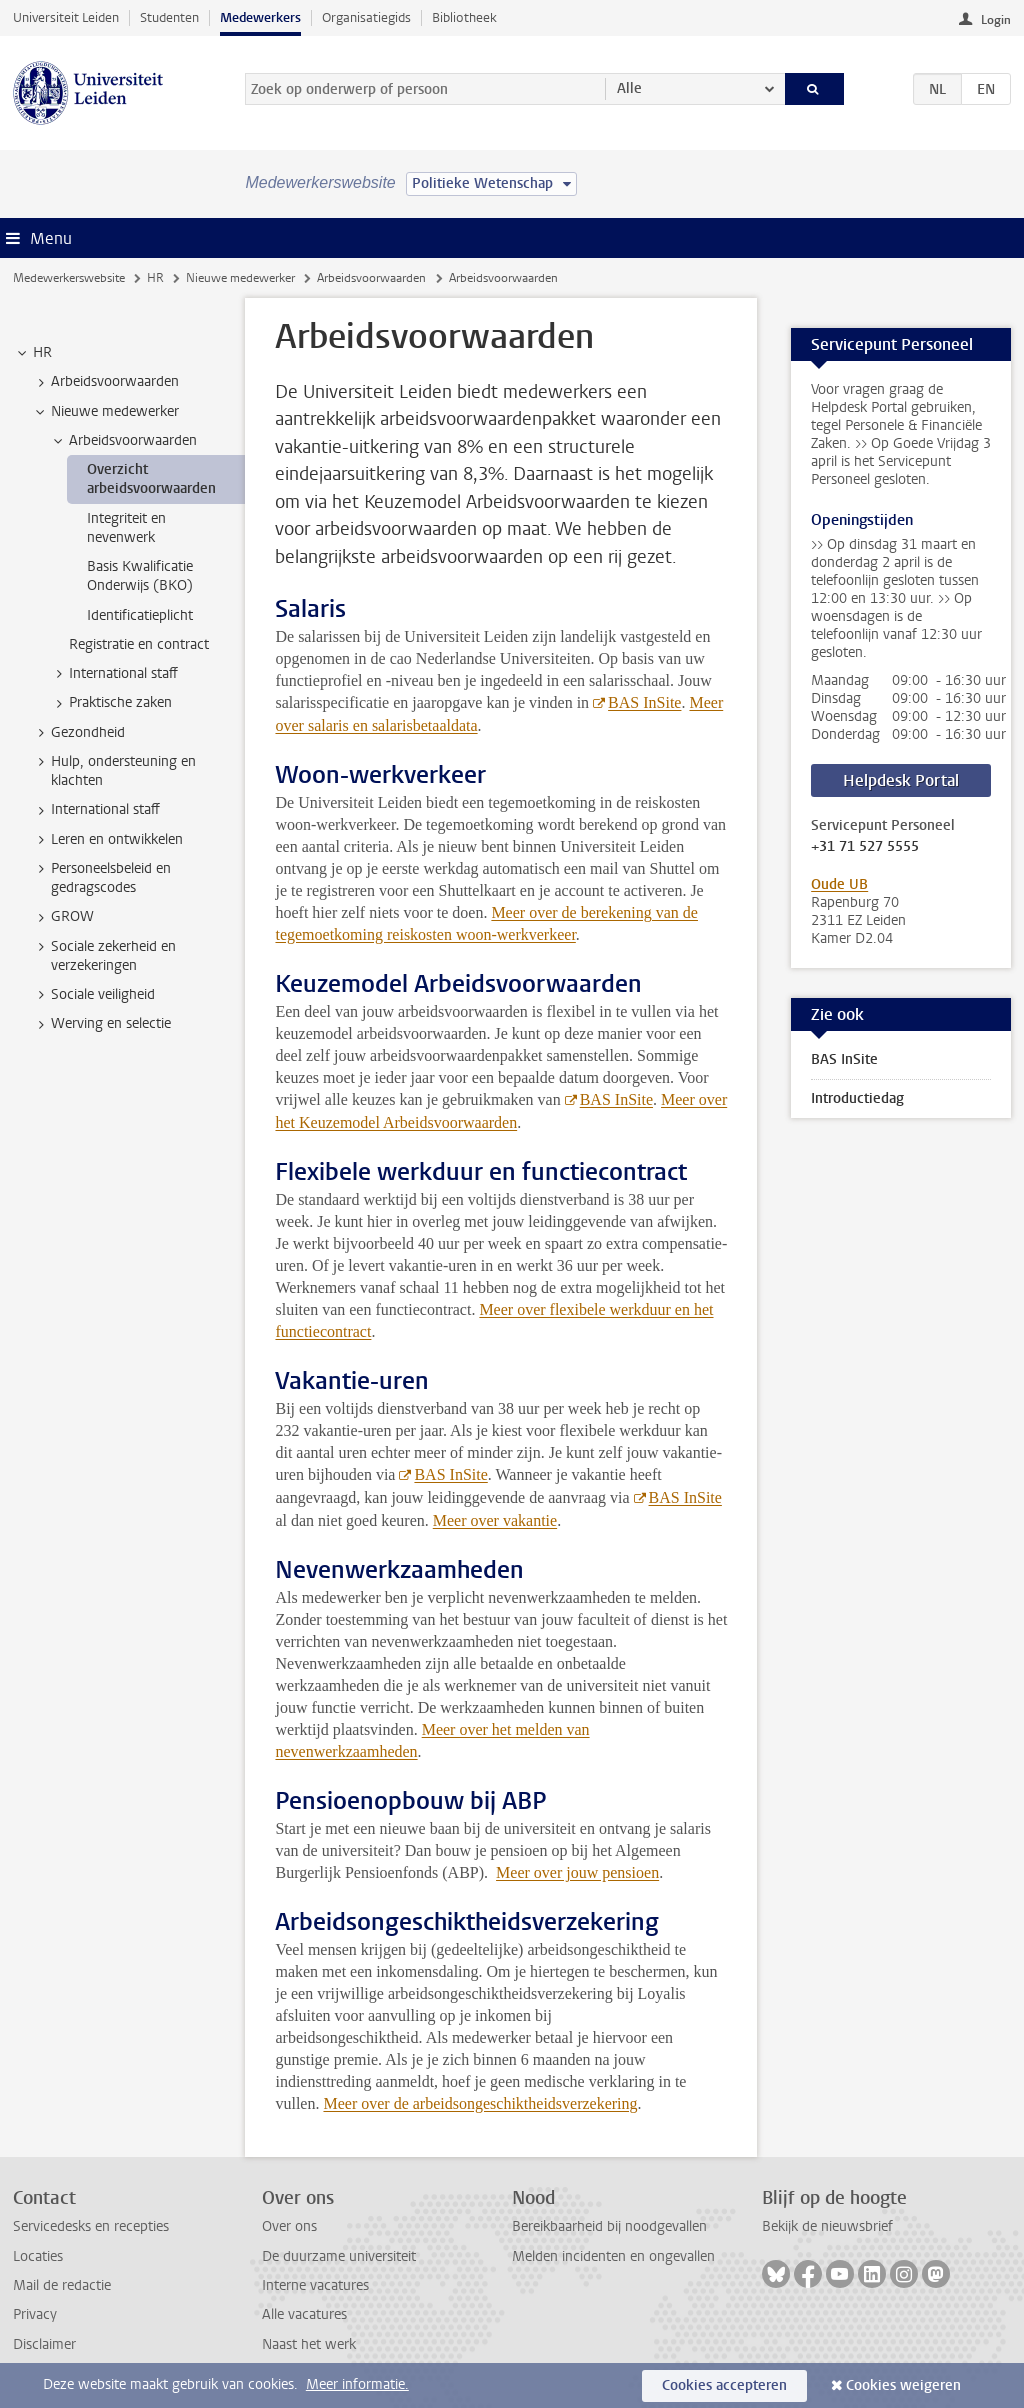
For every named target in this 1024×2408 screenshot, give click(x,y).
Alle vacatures (304, 2314)
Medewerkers (260, 17)
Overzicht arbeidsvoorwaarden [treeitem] (151, 479)
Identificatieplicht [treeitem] (140, 615)
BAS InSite (644, 702)
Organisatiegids (366, 17)
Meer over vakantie (495, 1520)
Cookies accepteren (724, 2385)
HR (155, 278)
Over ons (289, 2226)
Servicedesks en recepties (91, 2226)
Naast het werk (309, 2344)
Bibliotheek (464, 17)
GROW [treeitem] (63, 917)
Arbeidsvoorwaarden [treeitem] (105, 382)
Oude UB (839, 884)
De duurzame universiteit (339, 2256)
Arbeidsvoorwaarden (371, 278)
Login (996, 20)
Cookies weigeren (903, 2385)
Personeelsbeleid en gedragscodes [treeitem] (101, 878)
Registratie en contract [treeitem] (139, 644)
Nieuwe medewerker (240, 278)
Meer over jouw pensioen (577, 1872)
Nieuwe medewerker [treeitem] (105, 412)
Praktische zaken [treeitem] (111, 703)
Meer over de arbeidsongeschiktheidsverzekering (480, 2103)
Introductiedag (857, 1098)
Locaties (38, 2256)
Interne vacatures (315, 2285)
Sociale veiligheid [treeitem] (93, 995)
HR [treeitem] (33, 353)
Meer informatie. (357, 2384)
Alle (629, 88)
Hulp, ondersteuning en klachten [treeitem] (114, 771)
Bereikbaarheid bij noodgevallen (609, 2226)
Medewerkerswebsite (69, 278)
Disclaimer (44, 2344)
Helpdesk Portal (901, 780)
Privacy (35, 2314)
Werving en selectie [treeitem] (101, 1024)
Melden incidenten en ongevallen (613, 2256)
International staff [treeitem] (114, 674)
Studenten (169, 17)
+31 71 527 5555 (865, 847)
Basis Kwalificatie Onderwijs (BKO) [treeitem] (140, 576)
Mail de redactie (62, 2285)
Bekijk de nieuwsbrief (827, 2226)
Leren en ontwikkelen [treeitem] (107, 840)
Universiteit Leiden (66, 17)
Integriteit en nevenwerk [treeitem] (126, 528)
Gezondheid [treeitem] (78, 733)
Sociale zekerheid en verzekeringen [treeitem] (104, 956)
